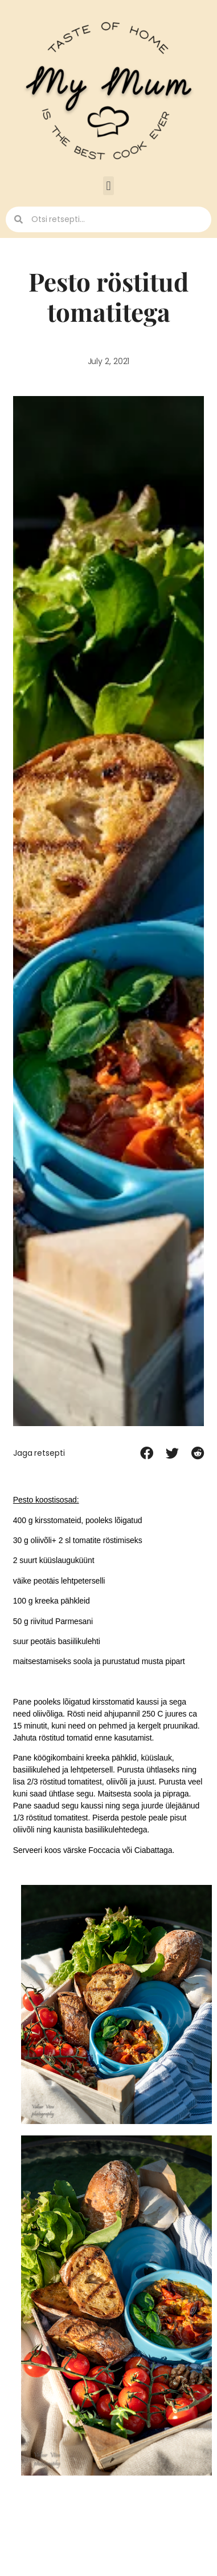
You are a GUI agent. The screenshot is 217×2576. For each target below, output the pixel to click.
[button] (108, 185)
